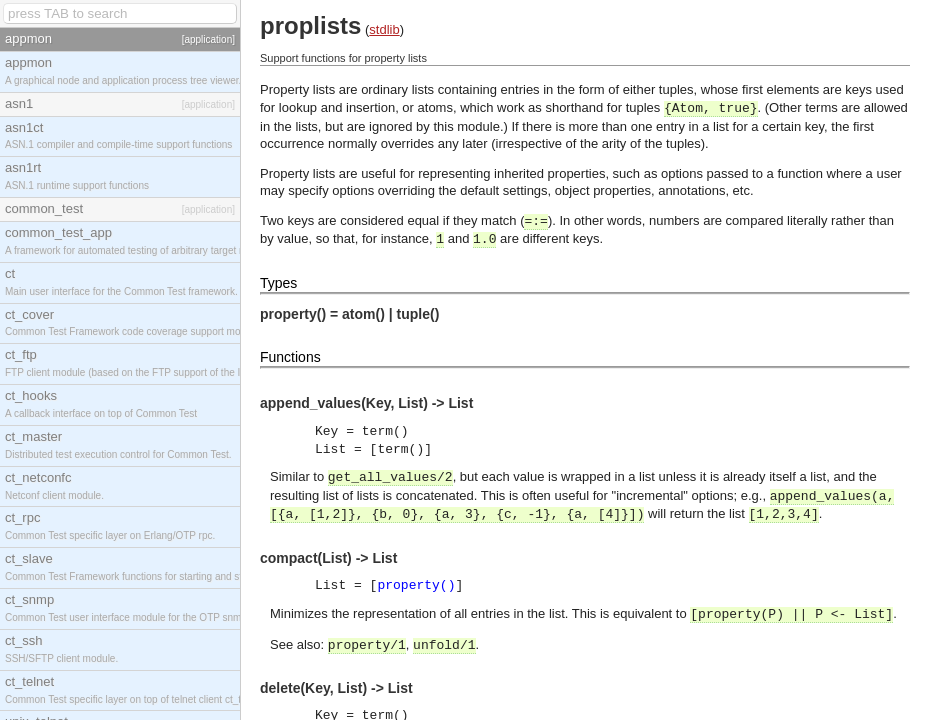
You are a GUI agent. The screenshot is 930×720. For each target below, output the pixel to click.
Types (278, 283)
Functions (290, 357)
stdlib (384, 29)
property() (416, 585)
